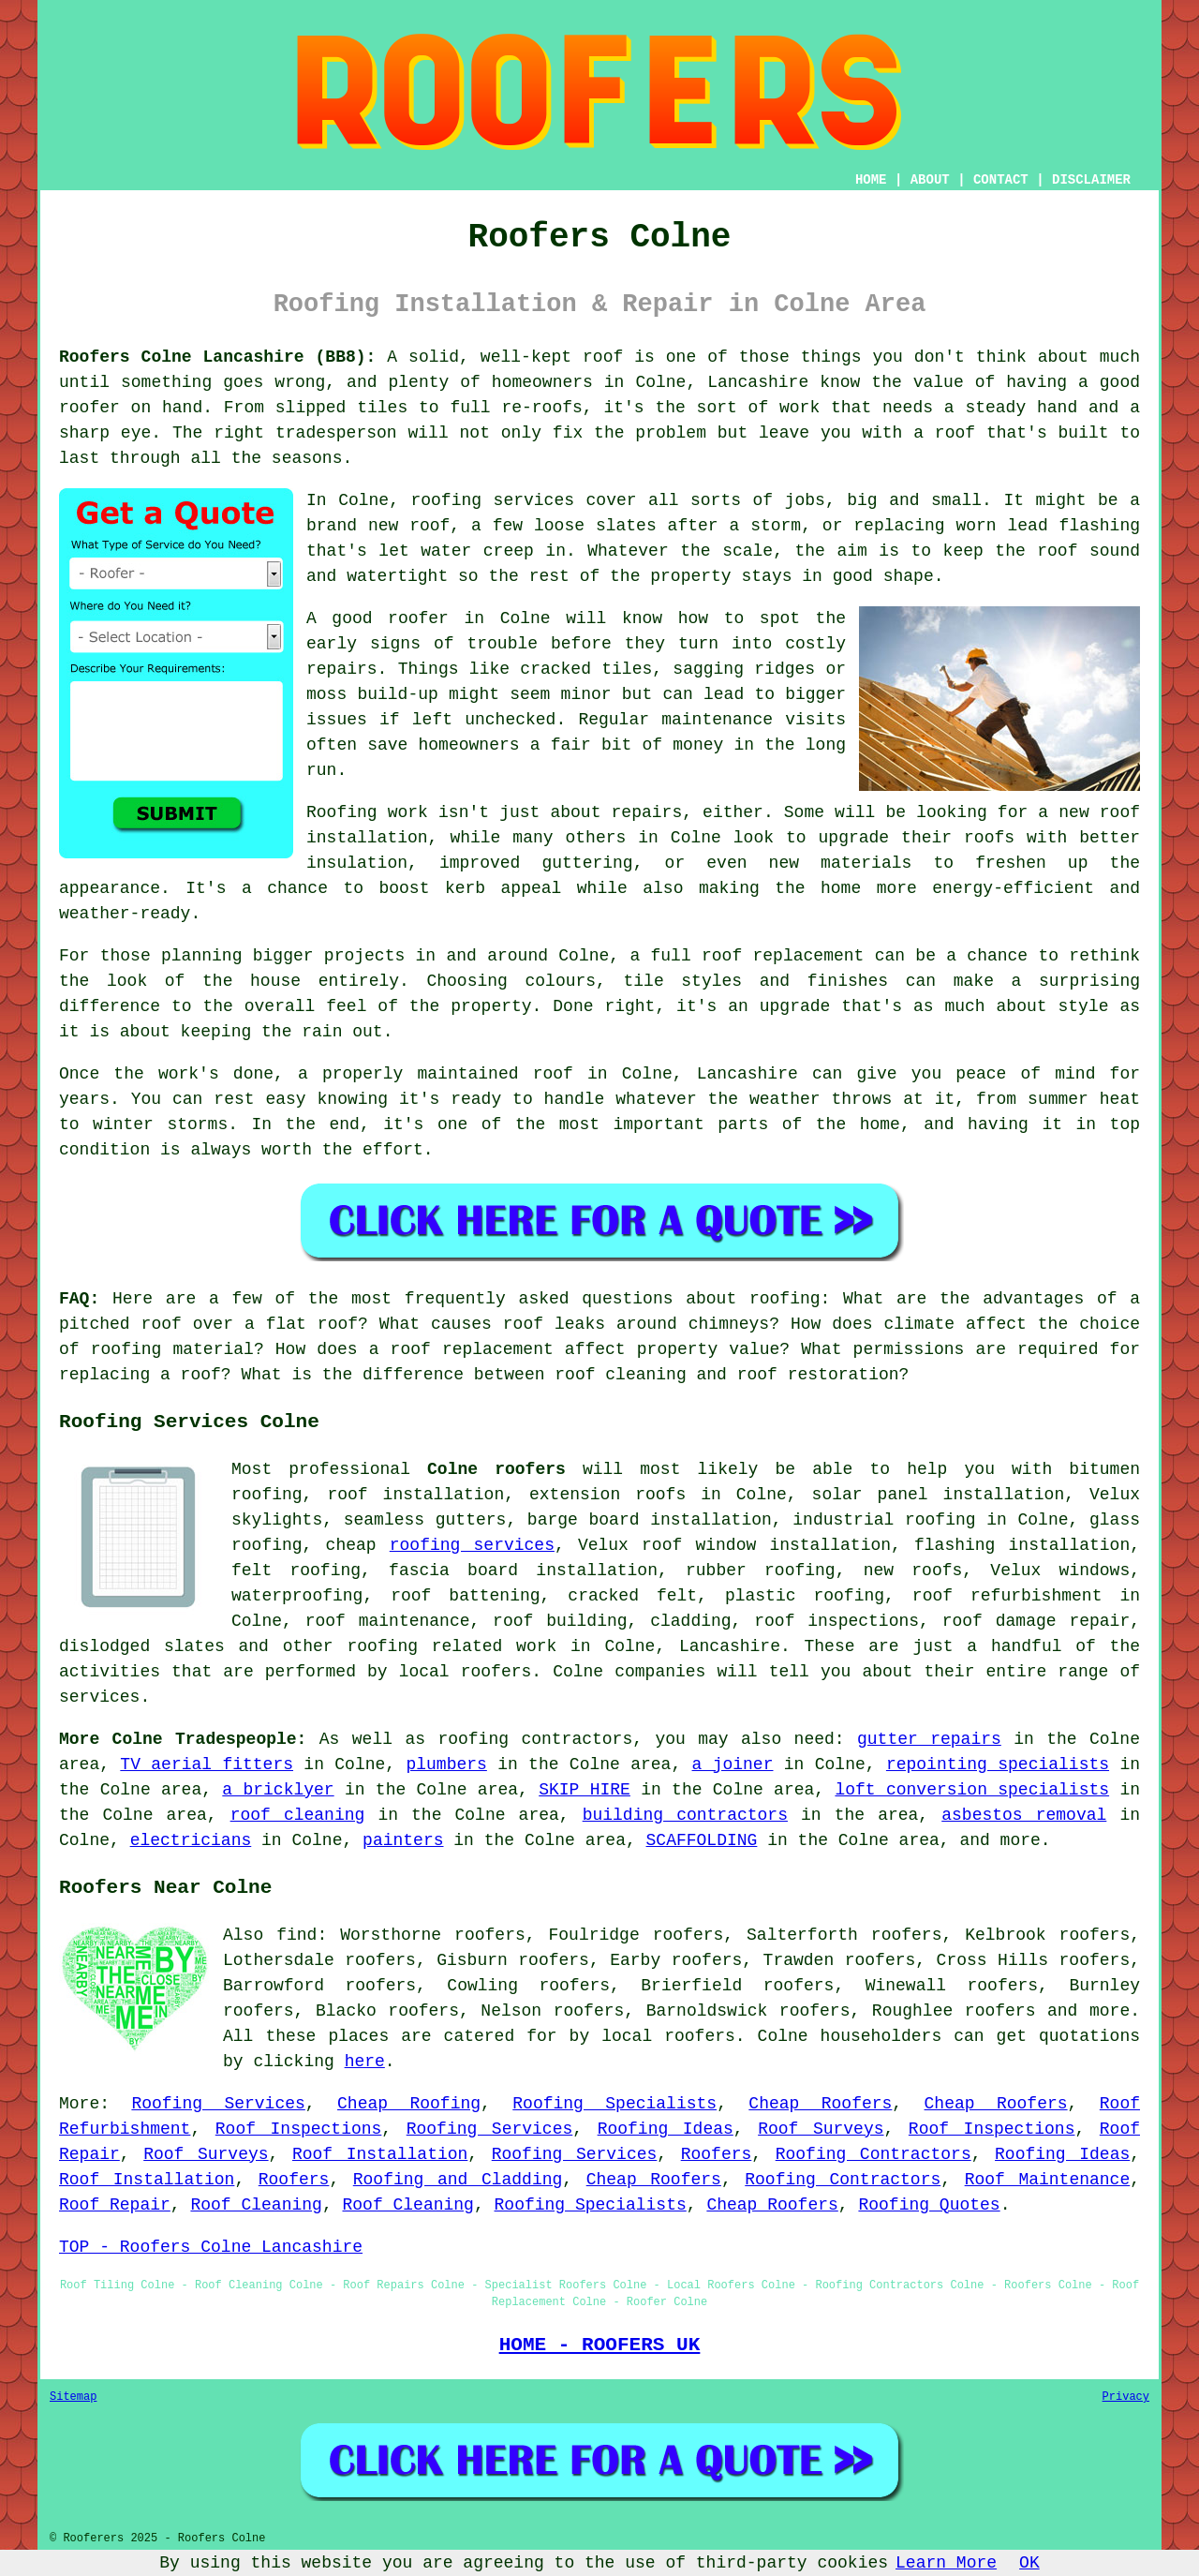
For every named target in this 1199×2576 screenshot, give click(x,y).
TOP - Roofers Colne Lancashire (211, 2247)
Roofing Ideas (665, 2129)
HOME (871, 179)
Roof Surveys (820, 2129)
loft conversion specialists (972, 1789)
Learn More (946, 2563)
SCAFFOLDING (702, 1840)
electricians (191, 1840)
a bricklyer (277, 1789)
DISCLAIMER (1091, 179)
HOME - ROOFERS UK (600, 2344)
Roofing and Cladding (458, 2179)
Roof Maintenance (1048, 2179)
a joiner (733, 1764)
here (365, 2061)
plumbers (446, 1764)
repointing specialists (997, 1764)
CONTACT (1001, 179)
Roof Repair (114, 2205)
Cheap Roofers (820, 2103)
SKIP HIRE (584, 1789)
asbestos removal (1023, 1815)
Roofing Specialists (614, 2103)
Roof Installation (379, 2154)
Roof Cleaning (255, 2205)
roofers (1000, 2011)
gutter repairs (929, 1739)
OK (1029, 2563)
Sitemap (73, 2397)
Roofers (716, 2154)
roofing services (472, 1545)
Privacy (1126, 2397)
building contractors (685, 1815)
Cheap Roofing (409, 2103)
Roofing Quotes (928, 2205)
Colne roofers (496, 1469)
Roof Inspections (298, 2129)
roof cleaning (297, 1815)
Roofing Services (217, 2103)
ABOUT (930, 179)
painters (403, 1840)
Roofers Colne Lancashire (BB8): (217, 357)
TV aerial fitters (206, 1764)
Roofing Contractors (873, 2154)
